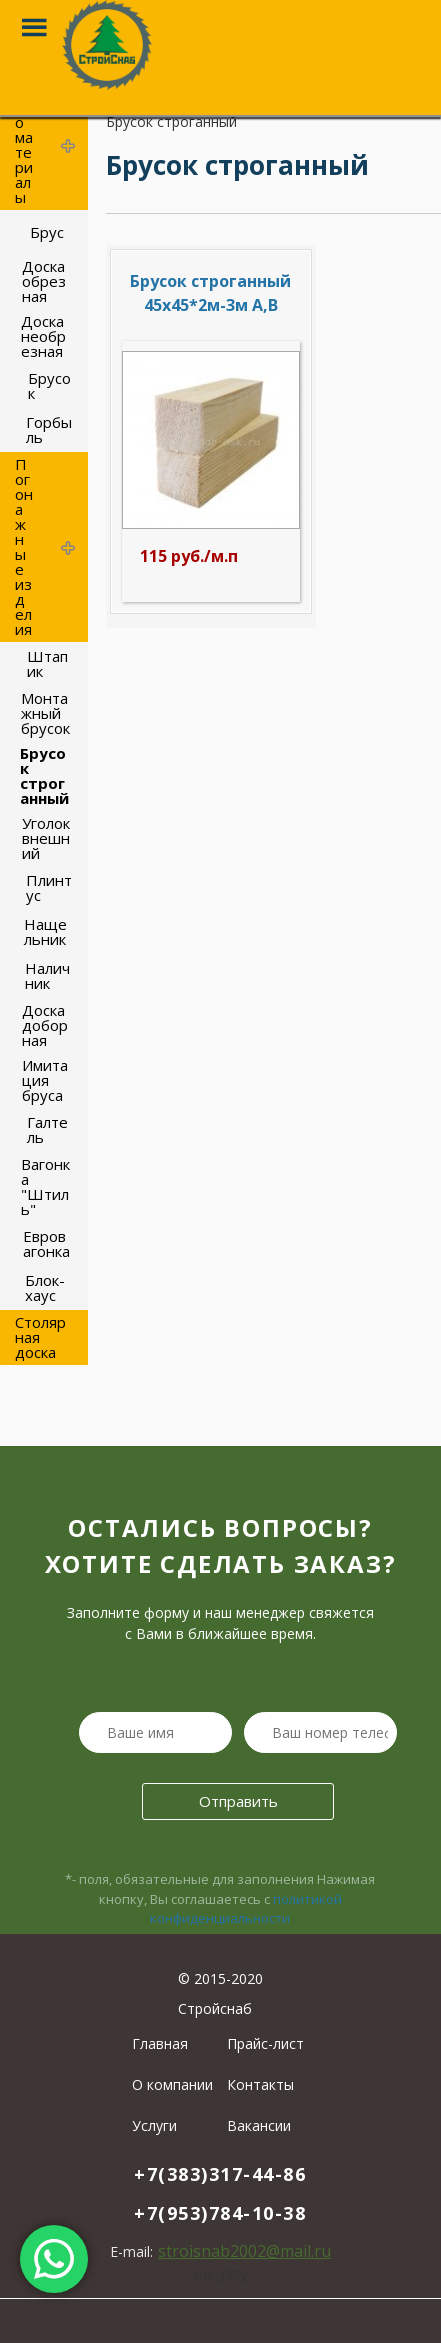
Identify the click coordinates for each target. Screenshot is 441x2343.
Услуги (154, 2125)
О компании (172, 2084)
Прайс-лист (265, 2043)
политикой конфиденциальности (246, 1909)
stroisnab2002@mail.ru (244, 2251)
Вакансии (259, 2125)
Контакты (260, 2084)
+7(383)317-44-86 (220, 2174)
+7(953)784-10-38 (220, 2213)
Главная (160, 2043)
